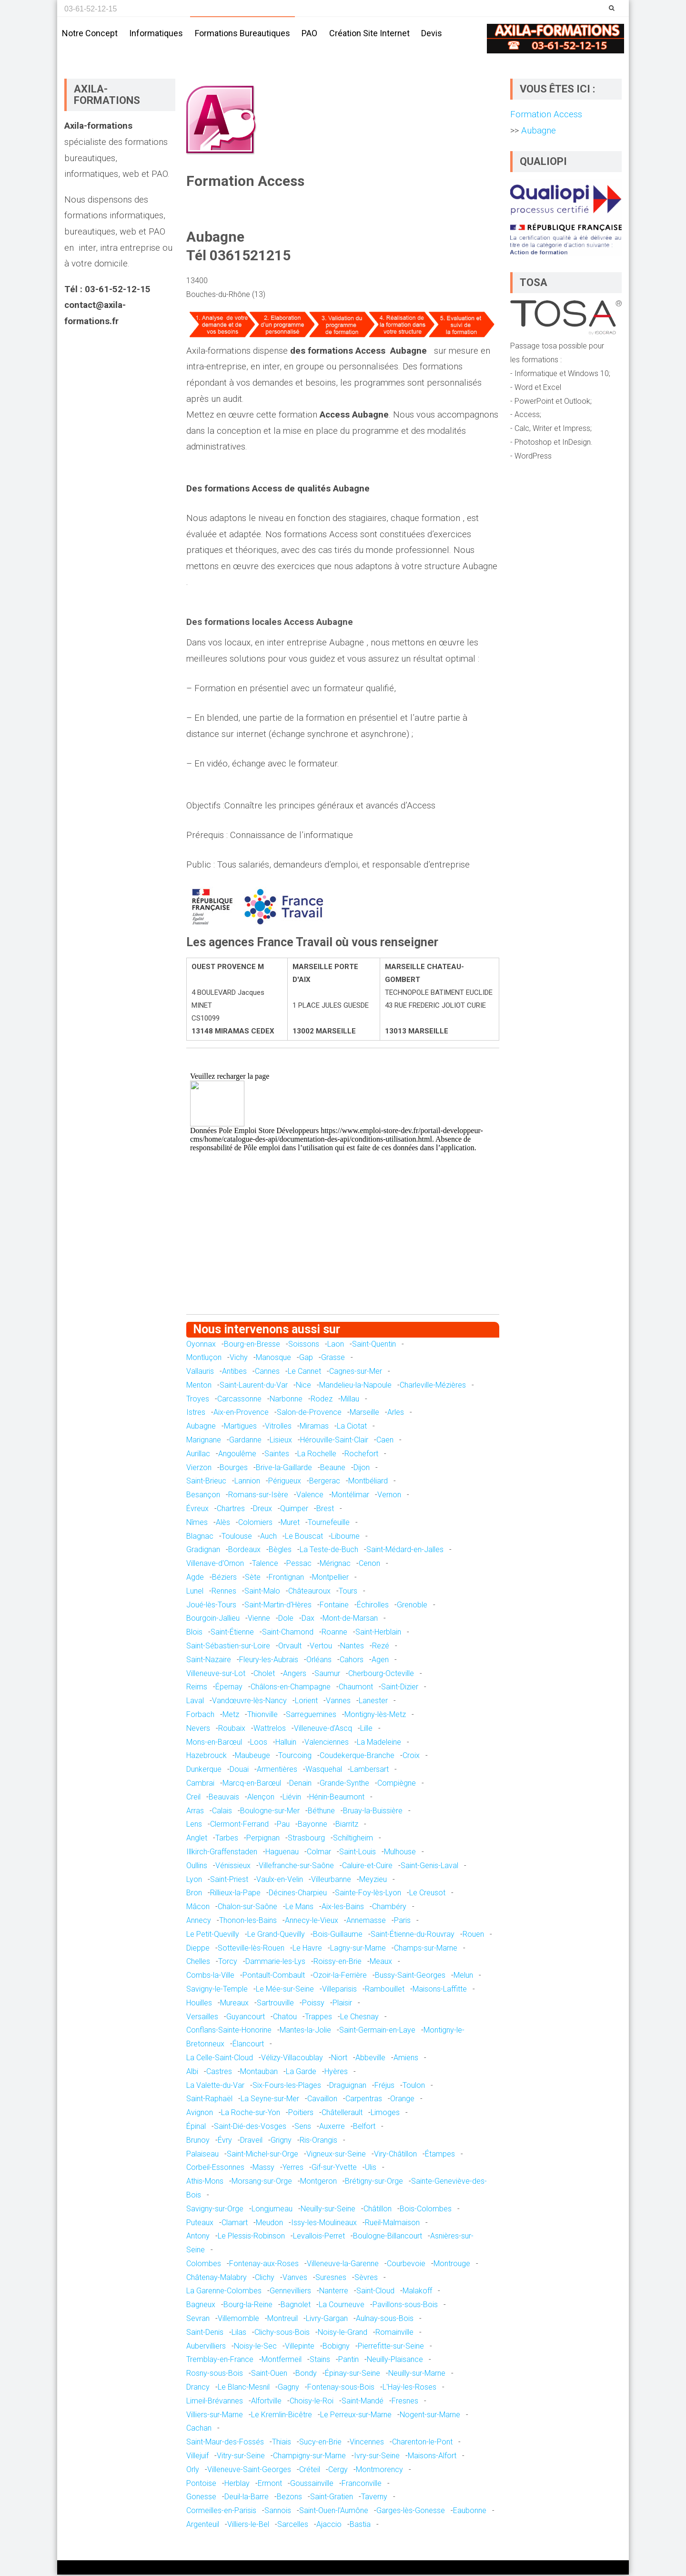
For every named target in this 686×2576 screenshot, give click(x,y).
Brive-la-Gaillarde (284, 1468)
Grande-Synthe (344, 1784)
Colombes (203, 2264)
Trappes (318, 2017)
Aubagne (201, 1427)
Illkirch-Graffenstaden (221, 1853)
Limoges (385, 2113)
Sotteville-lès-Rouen (251, 1948)
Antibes (234, 1372)
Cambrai (200, 1784)
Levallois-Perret (319, 2237)
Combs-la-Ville (210, 1976)
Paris (402, 1921)
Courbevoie (406, 2264)
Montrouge (452, 2264)
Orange (402, 2100)
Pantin (348, 2360)
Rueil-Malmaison (392, 2223)
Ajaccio (329, 2525)
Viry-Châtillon (395, 2154)
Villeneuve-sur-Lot (215, 1674)
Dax (308, 1619)
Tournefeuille (329, 1523)
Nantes (352, 1647)
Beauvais (224, 1798)
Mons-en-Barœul (214, 1743)
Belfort (364, 2127)
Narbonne (286, 1400)
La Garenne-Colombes (224, 2292)
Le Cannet (304, 1372)
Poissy (313, 2004)
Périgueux (284, 1482)
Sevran (198, 2319)
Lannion (247, 1482)
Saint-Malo (262, 1592)
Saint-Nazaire (208, 1661)
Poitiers (300, 2113)
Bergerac (324, 1482)
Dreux (262, 1509)
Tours (348, 1592)
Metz (230, 1715)
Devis (431, 33)
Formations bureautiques (242, 33)
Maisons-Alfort (432, 2457)
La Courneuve (341, 2305)
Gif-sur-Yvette (334, 2168)
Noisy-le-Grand (342, 2333)
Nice (303, 1386)
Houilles (199, 2004)
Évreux (197, 1509)
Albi (192, 2072)
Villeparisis (339, 1990)
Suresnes (330, 2278)
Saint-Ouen (269, 2374)
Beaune (332, 1468)
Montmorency (379, 2470)
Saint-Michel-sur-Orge (262, 2154)
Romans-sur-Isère (258, 1496)
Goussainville (311, 2484)
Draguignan (347, 2086)
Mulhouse (400, 1853)
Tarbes (226, 1839)
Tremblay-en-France (219, 2360)
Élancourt (248, 2045)
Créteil (309, 2470)
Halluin (285, 1743)
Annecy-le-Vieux (311, 1921)
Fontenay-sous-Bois (340, 2388)
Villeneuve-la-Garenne (343, 2264)
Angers (294, 1674)
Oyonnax (201, 1344)
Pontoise (201, 2484)
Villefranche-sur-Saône (296, 1866)
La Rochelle (316, 1455)
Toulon (414, 2086)
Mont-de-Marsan (350, 1619)
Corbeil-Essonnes (215, 2168)
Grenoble (412, 1605)
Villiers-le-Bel (248, 2525)
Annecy (198, 1921)
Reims (196, 1688)
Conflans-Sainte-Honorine (229, 2031)
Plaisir (342, 2004)
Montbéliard (368, 1482)
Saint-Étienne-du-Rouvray (412, 1935)
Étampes (440, 2154)
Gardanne (245, 1441)
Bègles (280, 1550)
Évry (225, 2141)
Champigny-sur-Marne (309, 2457)
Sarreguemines (311, 1715)
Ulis (370, 2168)
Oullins (196, 1866)
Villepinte (299, 2347)
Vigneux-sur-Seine (336, 2154)
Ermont (270, 2484)
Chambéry (389, 1907)
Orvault (290, 1647)
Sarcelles (292, 2525)
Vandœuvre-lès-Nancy (249, 1702)
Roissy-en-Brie (337, 1962)
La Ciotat (352, 1427)
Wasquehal (323, 1770)
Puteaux (199, 2223)
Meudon (269, 2223)
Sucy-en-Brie (320, 2443)
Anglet (196, 1839)
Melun (463, 1976)
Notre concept (90, 33)
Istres (195, 1413)
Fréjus (384, 2086)
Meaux (381, 1962)
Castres (219, 2072)
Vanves (294, 2278)
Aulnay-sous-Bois (385, 2319)
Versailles (202, 2017)
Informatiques (156, 33)
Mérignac (335, 1564)
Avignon (199, 2113)
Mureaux (234, 2004)
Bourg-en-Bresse (252, 1344)
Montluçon (204, 1358)
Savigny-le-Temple (217, 1990)
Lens (194, 1825)
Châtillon (377, 2210)
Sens (302, 2127)
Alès (223, 1523)
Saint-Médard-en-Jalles (405, 1550)
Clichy (264, 2278)
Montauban (259, 2072)
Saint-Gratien (331, 2498)
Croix (411, 1756)
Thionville (262, 1715)
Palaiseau (202, 2154)
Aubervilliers (206, 2347)
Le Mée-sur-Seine (285, 1990)
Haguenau (282, 1853)
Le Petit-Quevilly (212, 1935)
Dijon (361, 1468)
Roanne (334, 1633)
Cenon (369, 1564)
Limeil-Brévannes (214, 2402)
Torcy (227, 1962)
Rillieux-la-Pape (235, 1894)
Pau (283, 1825)
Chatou (285, 2017)
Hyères (336, 2072)
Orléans (319, 1661)
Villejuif (197, 2457)
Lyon (194, 1880)
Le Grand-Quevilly (276, 1935)
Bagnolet (296, 2305)
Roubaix (231, 1729)
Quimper (294, 1509)
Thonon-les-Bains (248, 1921)
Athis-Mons (204, 2182)
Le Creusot (427, 1894)
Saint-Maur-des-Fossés (225, 2443)
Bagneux (200, 2305)
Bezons (289, 2498)
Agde (195, 1578)
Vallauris (200, 1372)
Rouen (473, 1935)
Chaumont (356, 1688)
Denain (300, 1784)
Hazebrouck (206, 1756)
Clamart (235, 2223)
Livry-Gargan (327, 2319)
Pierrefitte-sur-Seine (391, 2347)
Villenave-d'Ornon (215, 1564)
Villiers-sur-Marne (214, 2416)
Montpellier (330, 1578)
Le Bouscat (304, 1537)
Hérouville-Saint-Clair (334, 1441)
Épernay (228, 1688)
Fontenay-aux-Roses (264, 2264)
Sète (253, 1578)
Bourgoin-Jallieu (213, 1619)
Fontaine (334, 1605)
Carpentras (363, 2100)
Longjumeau (272, 2210)
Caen (384, 1441)
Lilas (239, 2333)
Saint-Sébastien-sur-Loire (228, 1647)
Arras (195, 1811)
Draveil (251, 2141)
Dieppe (198, 1948)
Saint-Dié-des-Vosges (250, 2127)
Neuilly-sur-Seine (328, 2210)
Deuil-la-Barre (246, 2498)
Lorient (306, 1702)
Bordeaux (244, 1550)
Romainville (394, 2333)
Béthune (321, 1811)
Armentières (277, 1770)
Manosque (273, 1358)
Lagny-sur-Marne (358, 1948)
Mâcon (198, 1907)
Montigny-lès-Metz (375, 1715)
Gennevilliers (290, 2292)
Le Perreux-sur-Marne (356, 2416)
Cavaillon (322, 2100)
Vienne (259, 1619)
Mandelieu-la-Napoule (355, 1386)
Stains (320, 2360)
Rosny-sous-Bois (214, 2374)
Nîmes (197, 1523)
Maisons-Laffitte (440, 1990)
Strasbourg (306, 1839)
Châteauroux (309, 1592)
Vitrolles (278, 1427)
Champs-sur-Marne (425, 1948)
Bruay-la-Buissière (373, 1811)
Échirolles (373, 1605)
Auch (268, 1537)
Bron (194, 1894)
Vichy (239, 1358)
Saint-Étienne (232, 1633)
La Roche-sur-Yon (250, 2113)
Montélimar (350, 1496)
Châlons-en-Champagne (291, 1688)
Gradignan (203, 1550)
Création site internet (369, 33)
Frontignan (286, 1578)
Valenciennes (326, 1743)
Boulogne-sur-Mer (270, 1811)
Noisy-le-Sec (255, 2347)
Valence (309, 1496)
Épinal (196, 2127)
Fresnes (405, 2402)
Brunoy (198, 2141)
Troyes (197, 1400)
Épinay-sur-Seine (352, 2374)
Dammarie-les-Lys (275, 1962)
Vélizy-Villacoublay (292, 2059)
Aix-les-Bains (343, 1907)
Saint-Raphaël (209, 2100)
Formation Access (546, 116)
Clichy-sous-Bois (282, 2333)
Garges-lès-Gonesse (410, 2511)
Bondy (306, 2374)
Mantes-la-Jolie (305, 2031)
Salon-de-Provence (309, 1413)
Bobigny (336, 2347)
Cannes (267, 1372)
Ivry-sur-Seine (377, 2457)
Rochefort (361, 1455)
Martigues (240, 1427)
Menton (199, 1386)
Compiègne (396, 1784)
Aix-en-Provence (241, 1413)
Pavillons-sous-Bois (405, 2305)
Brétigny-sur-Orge (374, 2182)
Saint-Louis (357, 1853)
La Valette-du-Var (215, 2086)
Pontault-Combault (273, 1976)
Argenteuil (202, 2525)
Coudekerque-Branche (357, 1756)
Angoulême (237, 1455)
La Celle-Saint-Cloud (219, 2059)
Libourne (345, 1537)
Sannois (277, 2511)
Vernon (389, 1496)
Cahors (351, 1661)
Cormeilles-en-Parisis (221, 2511)
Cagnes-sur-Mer (355, 1372)
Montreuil (282, 2319)
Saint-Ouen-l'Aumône (333, 2511)
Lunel (194, 1592)
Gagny (288, 2388)
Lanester (373, 1702)
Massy (263, 2168)
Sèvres (366, 2278)
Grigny (281, 2141)
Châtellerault (342, 2113)
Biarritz (346, 1825)
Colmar (319, 1853)
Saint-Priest (229, 1880)
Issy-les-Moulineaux (324, 2223)
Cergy (338, 2470)
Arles (395, 1413)
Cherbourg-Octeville (381, 1674)
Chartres (231, 1509)
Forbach (200, 1715)
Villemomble (238, 2319)
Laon (335, 1344)
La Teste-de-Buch (329, 1550)
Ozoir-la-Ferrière (340, 1976)
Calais (222, 1811)
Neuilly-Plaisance (395, 2360)
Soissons (303, 1344)
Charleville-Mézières (433, 1386)
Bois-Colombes (426, 2210)
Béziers (224, 1578)
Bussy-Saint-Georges (410, 1976)
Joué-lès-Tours (211, 1605)
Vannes (338, 1702)
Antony (198, 2237)
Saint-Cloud (375, 2292)
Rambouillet (384, 1990)
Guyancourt (245, 2017)
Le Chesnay (359, 2017)
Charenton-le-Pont (422, 2443)
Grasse (333, 1358)
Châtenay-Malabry (216, 2278)
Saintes (276, 1455)
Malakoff (417, 2292)
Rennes (224, 1592)
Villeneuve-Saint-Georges (249, 2470)
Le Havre (307, 1948)
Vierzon (199, 1468)
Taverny (374, 2498)
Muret (290, 1523)
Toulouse (237, 1537)
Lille (366, 1729)
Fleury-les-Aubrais (268, 1661)
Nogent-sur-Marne (430, 2416)
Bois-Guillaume (338, 1935)
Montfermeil (282, 2360)
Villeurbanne (331, 1880)
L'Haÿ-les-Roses (409, 2388)
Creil (193, 1798)
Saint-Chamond (287, 1633)
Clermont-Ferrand (239, 1825)
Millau (350, 1400)
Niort (339, 2059)
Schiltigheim (353, 1839)
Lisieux (281, 1441)
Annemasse (366, 1921)
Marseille (364, 1413)
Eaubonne (469, 2511)
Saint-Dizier (399, 1688)
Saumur (327, 1674)
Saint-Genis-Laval (429, 1866)
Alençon (260, 1798)
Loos (258, 1743)
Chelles (198, 1962)
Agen (380, 1661)
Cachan (199, 2429)
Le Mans (299, 1907)
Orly (192, 2470)
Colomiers (255, 1523)
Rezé (380, 1647)
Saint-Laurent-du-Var (254, 1386)
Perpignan (263, 1839)
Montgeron (318, 2182)
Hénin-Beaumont (336, 1798)
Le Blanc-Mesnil (244, 2388)
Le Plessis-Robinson (251, 2237)
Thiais (281, 2443)
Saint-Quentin (374, 1344)
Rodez (322, 1400)
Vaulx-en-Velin (279, 1880)
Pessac (299, 1564)
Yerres (292, 2168)
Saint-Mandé (362, 2402)
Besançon (203, 1496)
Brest (325, 1509)
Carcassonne (239, 1400)
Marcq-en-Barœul (251, 1784)
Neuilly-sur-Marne (416, 2374)
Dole (285, 1619)
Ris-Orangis (318, 2141)
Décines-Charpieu (298, 1894)
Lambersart (369, 1770)
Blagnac (199, 1537)
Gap (306, 1358)
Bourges (234, 1468)
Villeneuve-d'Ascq (323, 1729)
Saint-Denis (204, 2333)
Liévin (291, 1798)
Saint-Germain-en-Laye (377, 2031)
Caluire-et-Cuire (367, 1866)
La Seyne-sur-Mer (270, 2100)
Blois (194, 1633)
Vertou (321, 1647)
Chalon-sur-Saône (247, 1907)
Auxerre (332, 2127)
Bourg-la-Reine (247, 2305)
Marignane (203, 1441)
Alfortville (266, 2402)
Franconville (362, 2484)
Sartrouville (275, 2004)
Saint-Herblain (378, 1633)
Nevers (198, 1729)
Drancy (198, 2388)
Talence (265, 1564)
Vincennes (367, 2443)
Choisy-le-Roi (311, 2402)
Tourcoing (295, 1756)
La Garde (301, 2072)
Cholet (264, 1674)
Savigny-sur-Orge (214, 2210)
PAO (309, 33)
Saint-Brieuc (206, 1482)
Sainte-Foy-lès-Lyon (368, 1894)
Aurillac (198, 1455)
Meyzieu (373, 1880)
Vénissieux (233, 1866)
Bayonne (312, 1825)
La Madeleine (379, 1743)
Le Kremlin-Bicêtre (281, 2416)
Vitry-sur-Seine (241, 2457)
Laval (195, 1702)
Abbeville (370, 2059)
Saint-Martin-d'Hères (278, 1605)
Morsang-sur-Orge (262, 2182)
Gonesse (201, 2498)
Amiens (405, 2059)
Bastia (360, 2525)
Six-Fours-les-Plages (286, 2086)
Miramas (314, 1427)
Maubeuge (252, 1756)
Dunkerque (204, 1770)
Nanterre (333, 2292)
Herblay (237, 2484)
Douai (239, 1770)
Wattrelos (269, 1729)
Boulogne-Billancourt (387, 2237)
